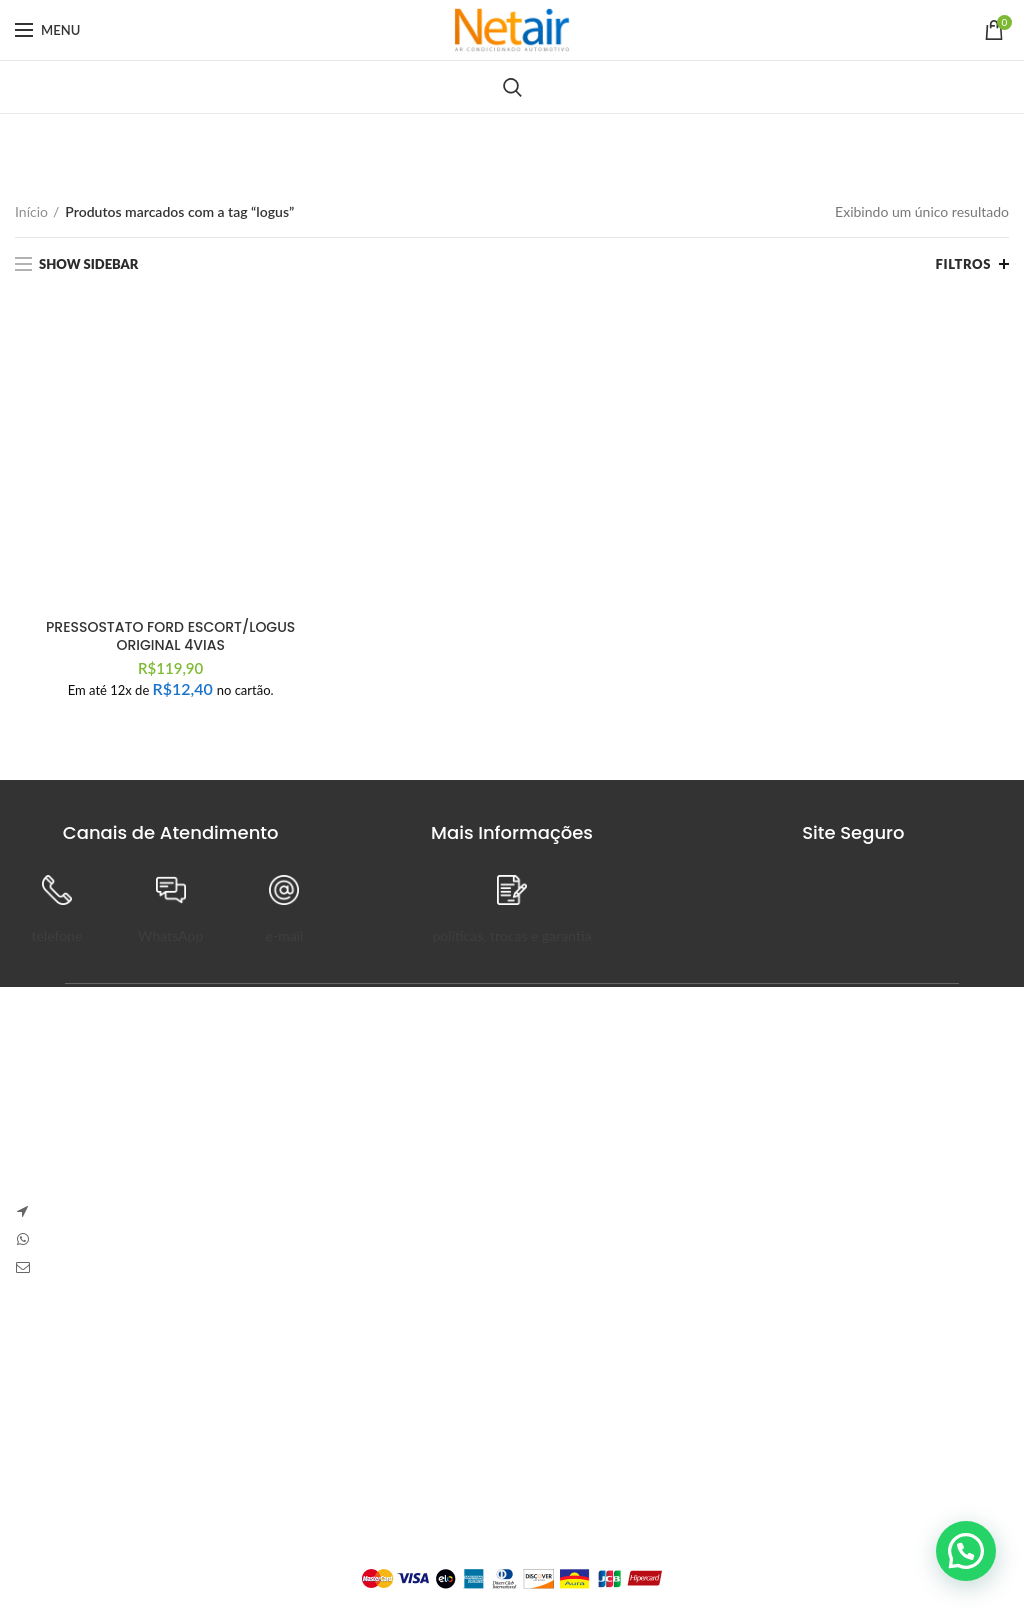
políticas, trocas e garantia (511, 935)
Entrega (38, 1431)
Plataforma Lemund (511, 1545)
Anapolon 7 (567, 1119)
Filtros (963, 264)
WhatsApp (170, 935)
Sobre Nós (47, 1362)
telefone (56, 935)
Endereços (388, 1466)
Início (31, 211)
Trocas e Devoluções (78, 1397)
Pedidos (380, 1397)
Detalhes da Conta (412, 1431)
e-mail (285, 935)
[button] (966, 1551)
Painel (374, 1362)
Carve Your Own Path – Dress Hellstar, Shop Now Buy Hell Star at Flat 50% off (766, 1207)
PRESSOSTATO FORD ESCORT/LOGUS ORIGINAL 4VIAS (170, 636)
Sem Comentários (674, 1147)
